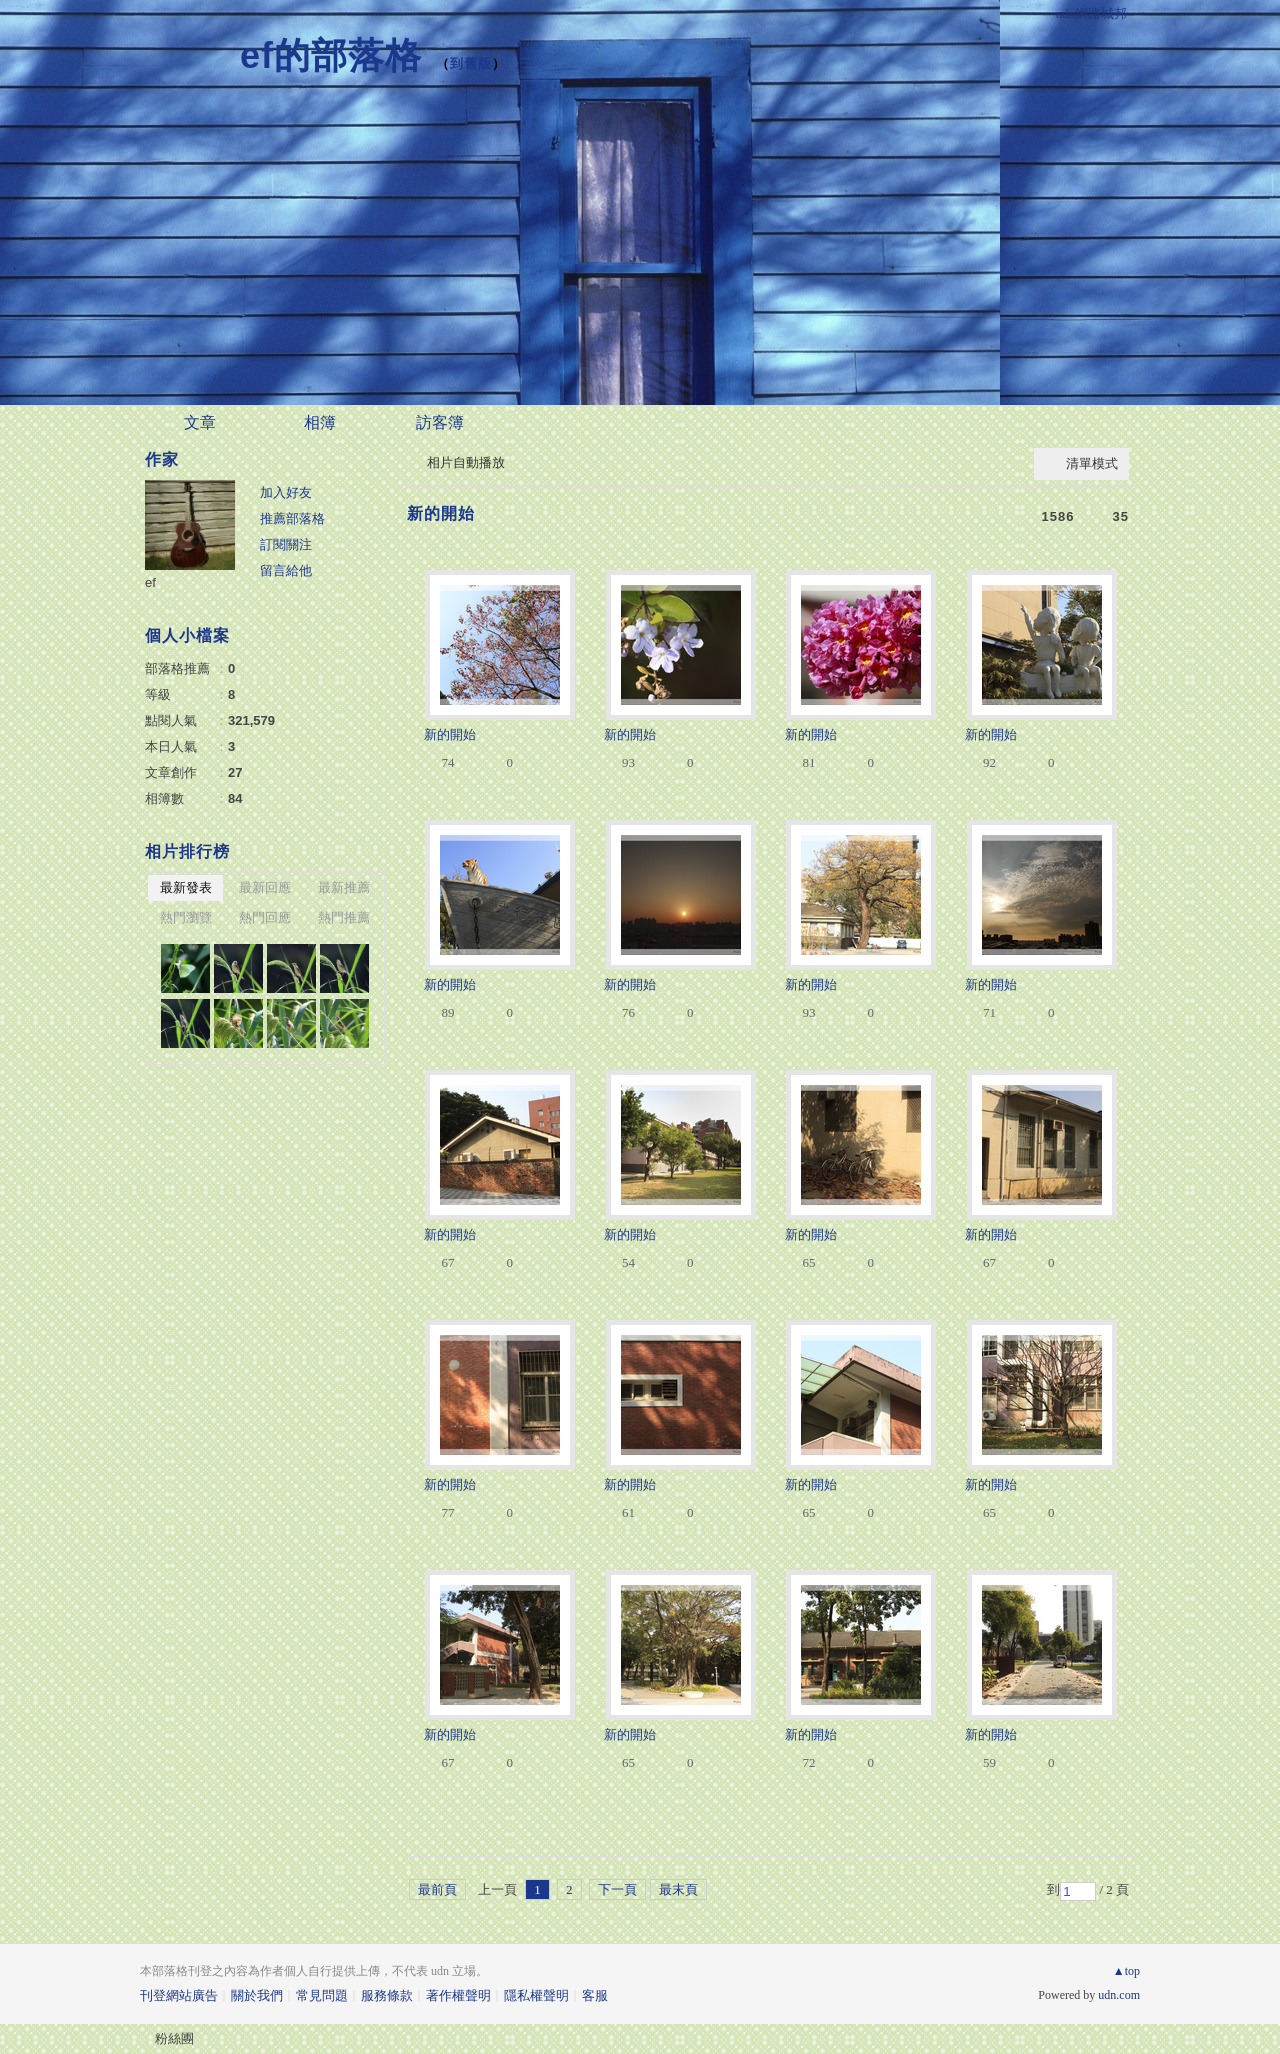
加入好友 (286, 492)
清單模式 (1092, 463)
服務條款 (387, 1995)
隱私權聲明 (536, 1995)
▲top (1126, 1971)
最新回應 (265, 887)
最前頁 (437, 1889)
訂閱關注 (286, 544)
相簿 (320, 422)
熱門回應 (265, 917)
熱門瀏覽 (186, 917)
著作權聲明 (458, 1995)
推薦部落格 (292, 518)
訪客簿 (440, 422)
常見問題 (322, 1995)
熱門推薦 (344, 917)
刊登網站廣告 (179, 1995)
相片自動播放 (466, 462)
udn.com (1119, 1995)
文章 (200, 422)
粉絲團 (174, 2038)
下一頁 (617, 1889)
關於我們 (257, 1995)
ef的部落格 (331, 55)
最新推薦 (344, 887)
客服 (595, 1995)
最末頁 (678, 1889)
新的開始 (441, 513)
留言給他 (286, 570)
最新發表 (186, 887)
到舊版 (471, 63)
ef (150, 582)
